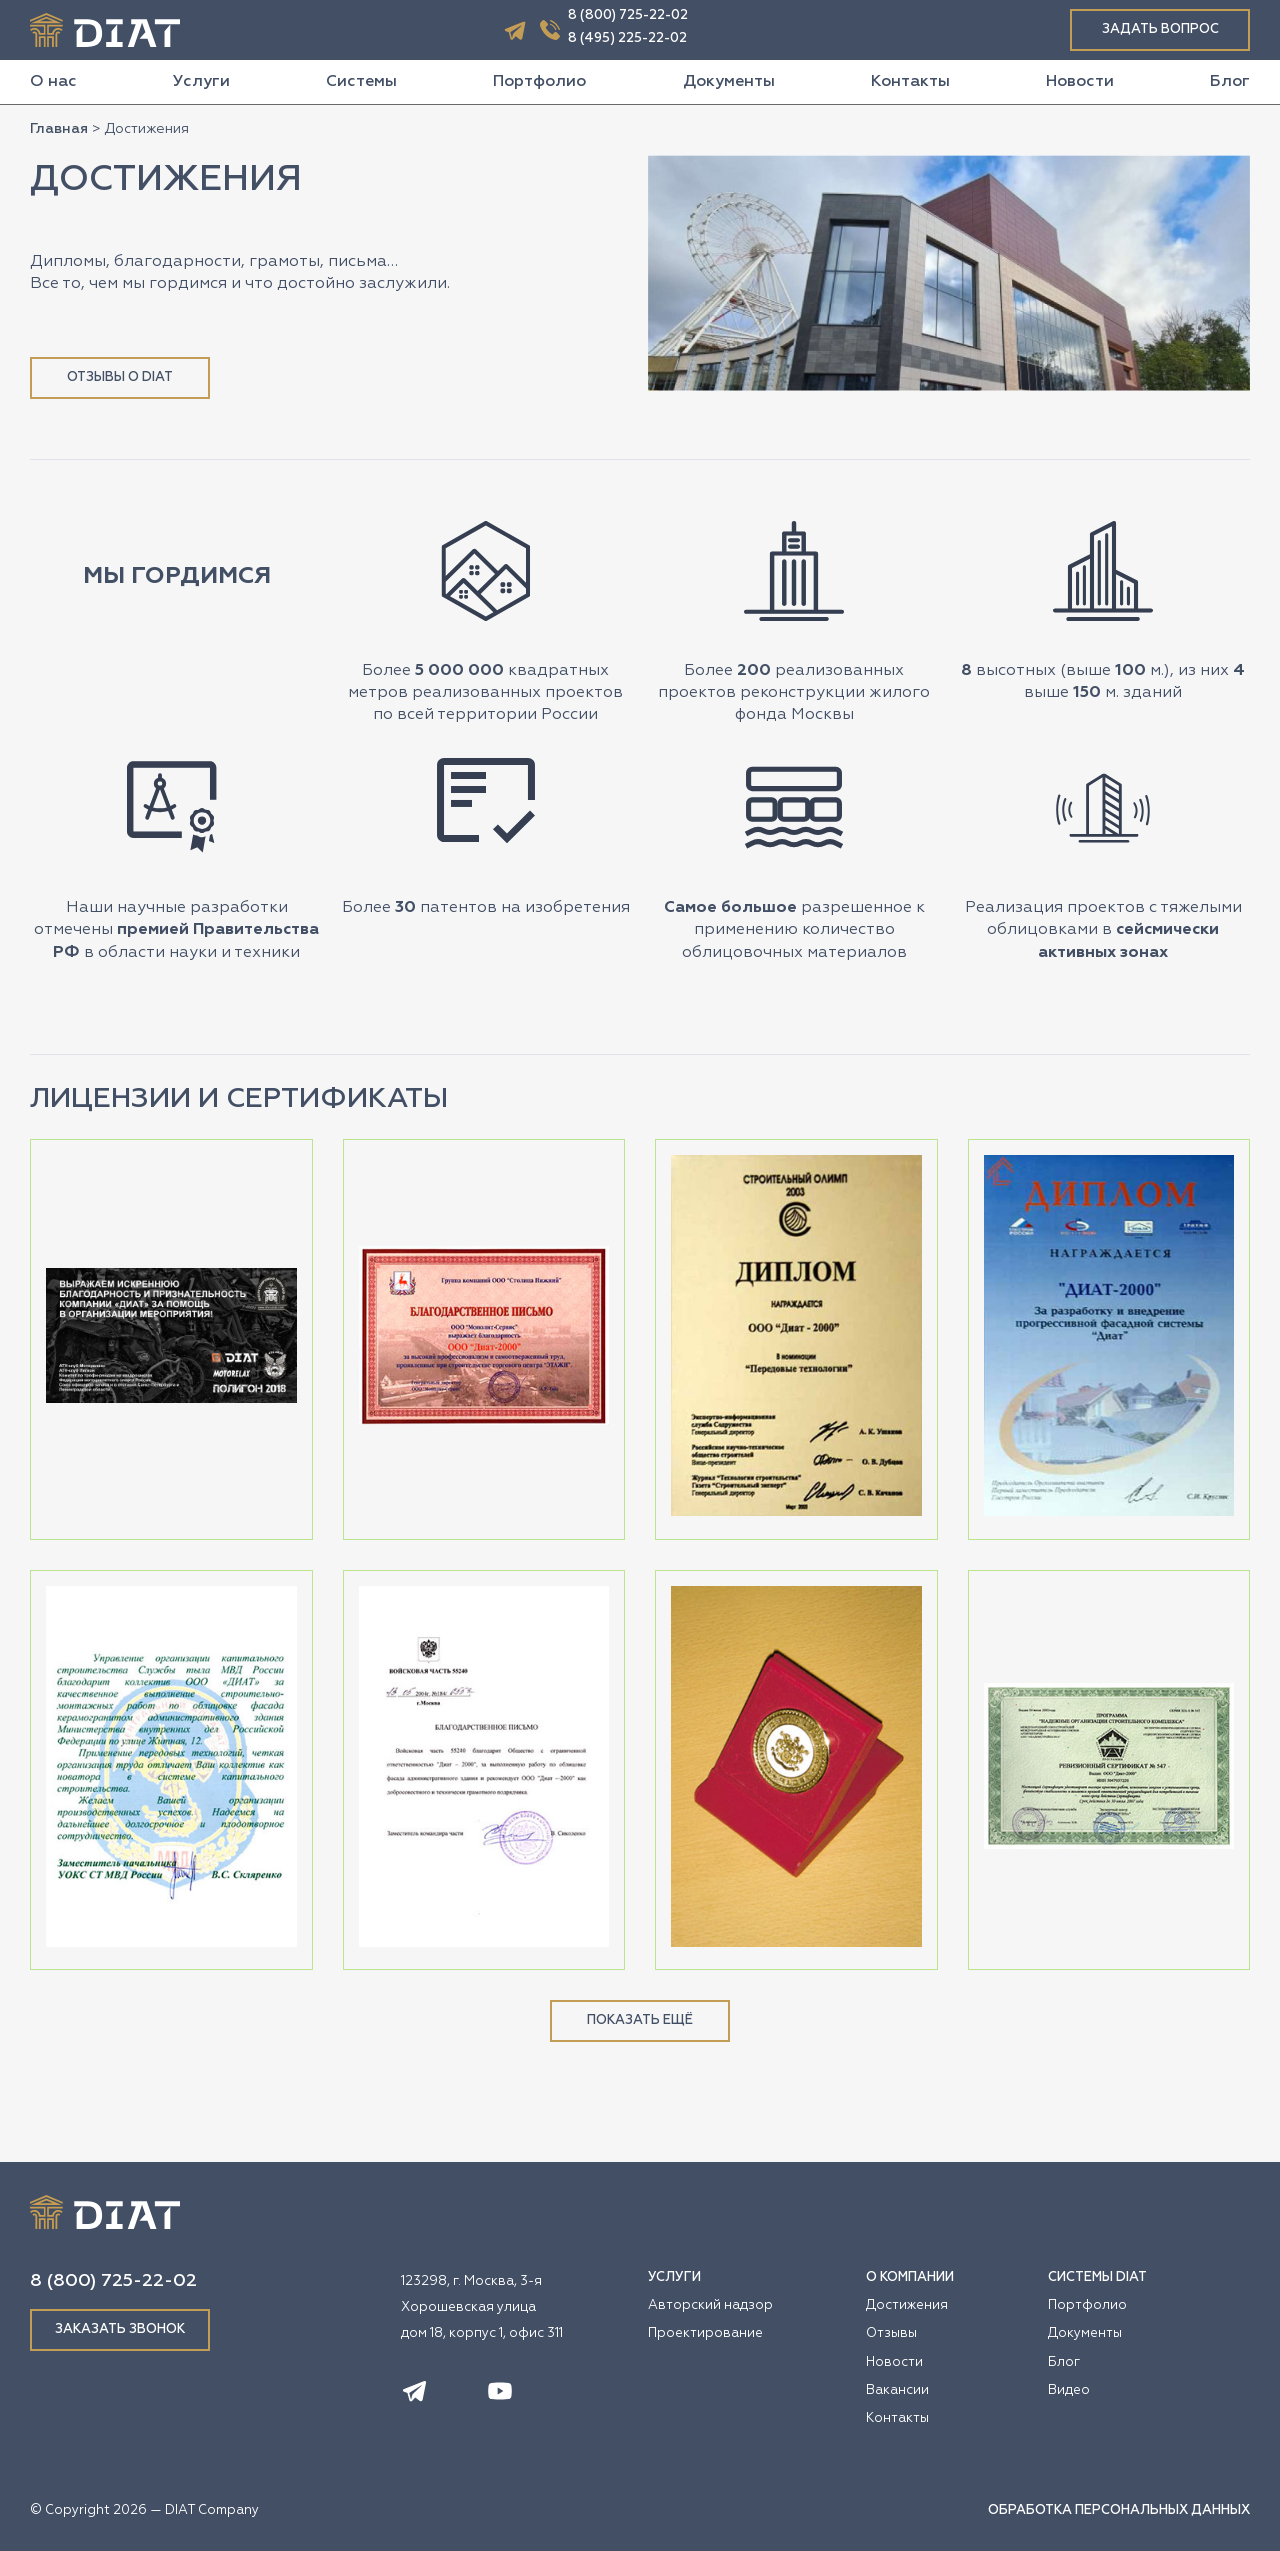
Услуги (201, 82)
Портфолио (539, 82)
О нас (53, 82)
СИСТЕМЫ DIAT (1097, 2277)
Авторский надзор (710, 2305)
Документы (729, 82)
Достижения (907, 2305)
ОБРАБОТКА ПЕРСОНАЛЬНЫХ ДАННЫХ (1119, 2510)
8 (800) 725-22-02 (628, 15)
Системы (361, 82)
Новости (1080, 82)
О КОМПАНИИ (910, 2277)
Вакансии (897, 2390)
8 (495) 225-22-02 (627, 38)
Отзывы (891, 2333)
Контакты (910, 82)
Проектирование (705, 2333)
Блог (1230, 82)
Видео (1069, 2390)
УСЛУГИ (674, 2277)
